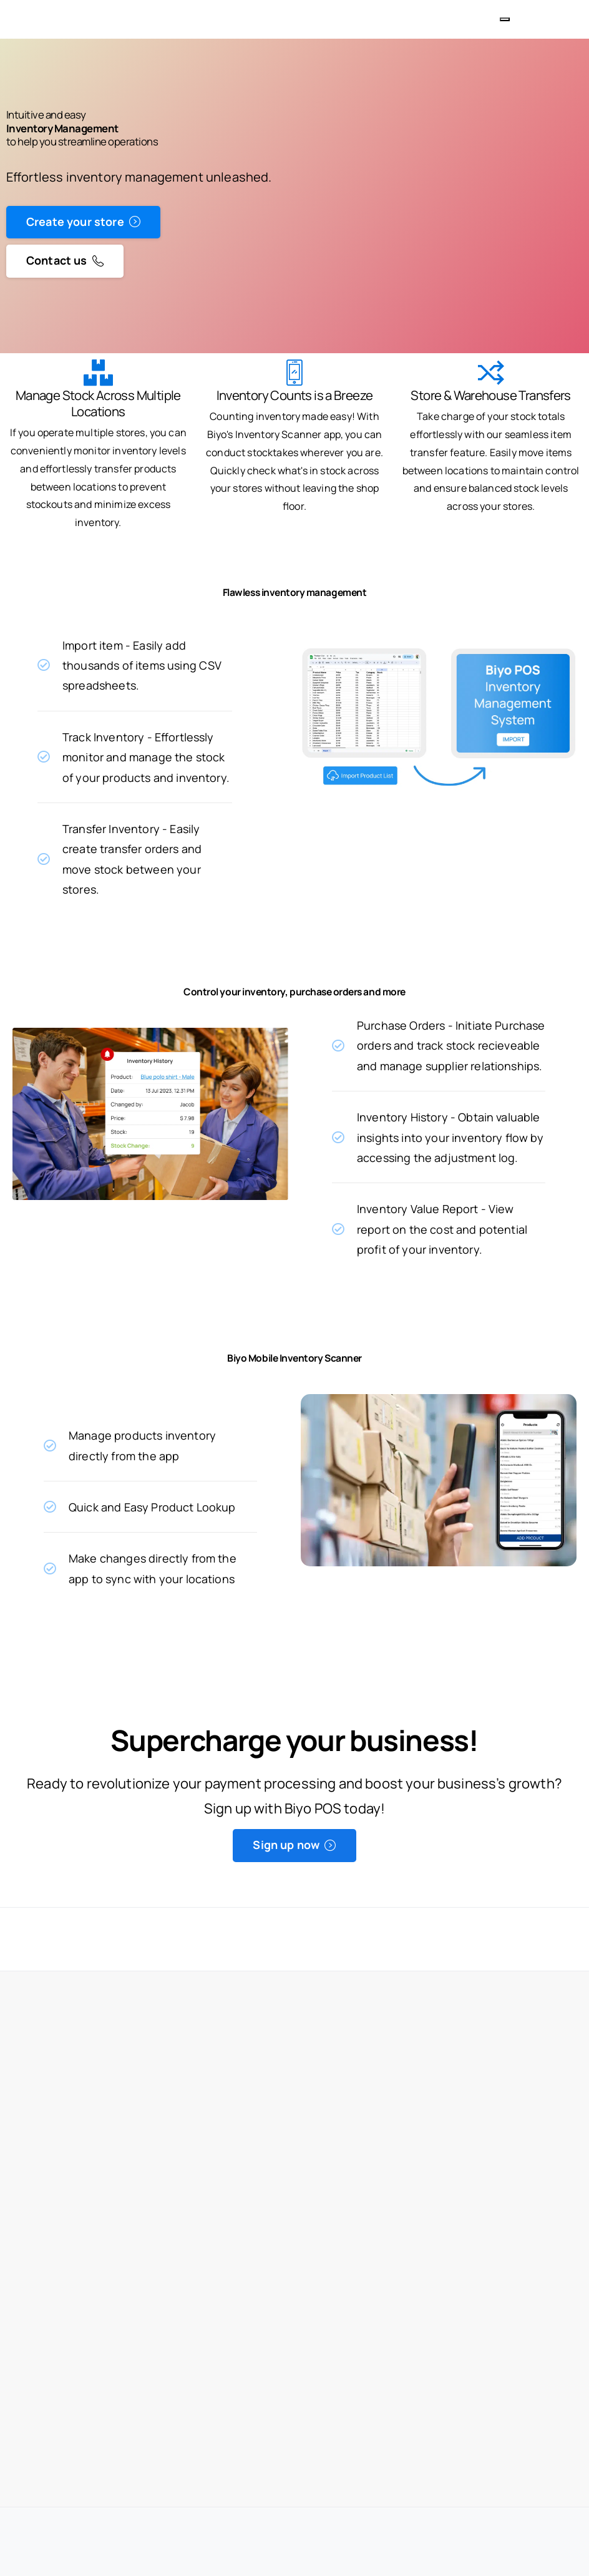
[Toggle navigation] (505, 19)
